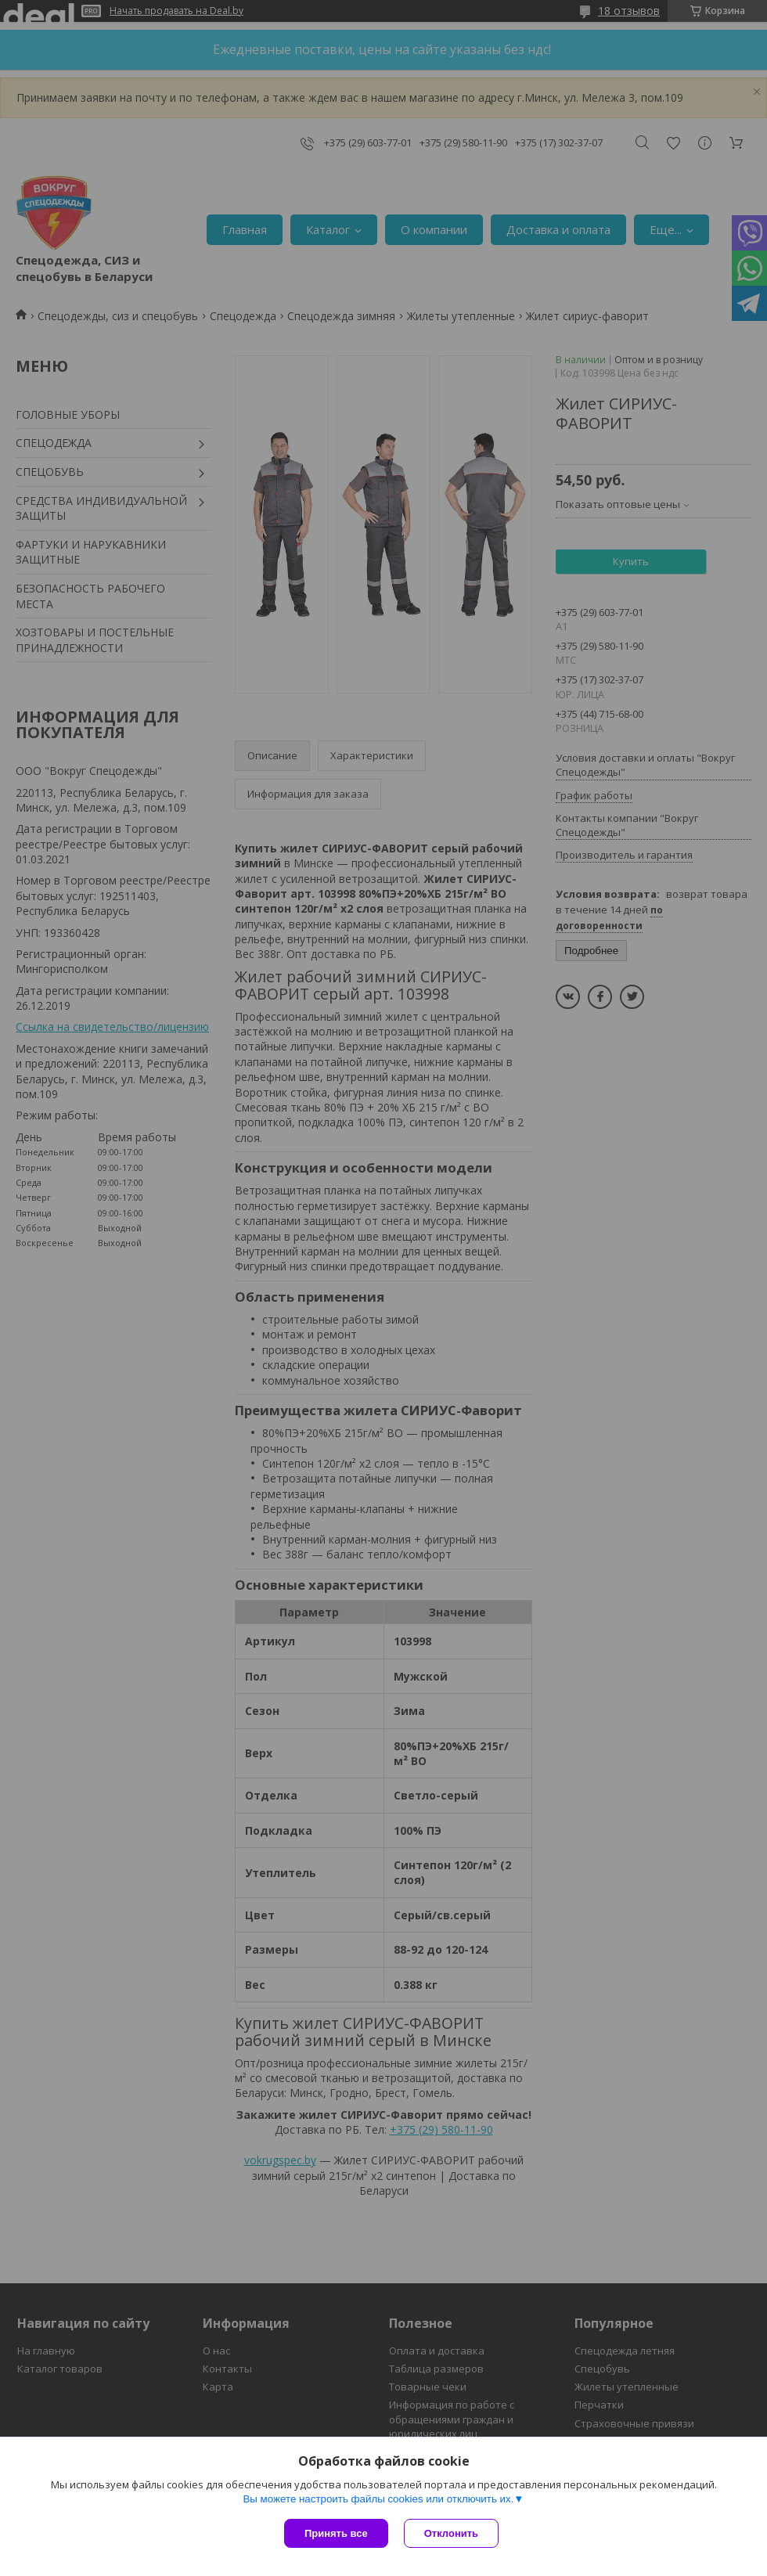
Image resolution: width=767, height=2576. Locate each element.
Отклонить (451, 2533)
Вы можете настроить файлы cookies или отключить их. (378, 2499)
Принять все (336, 2533)
